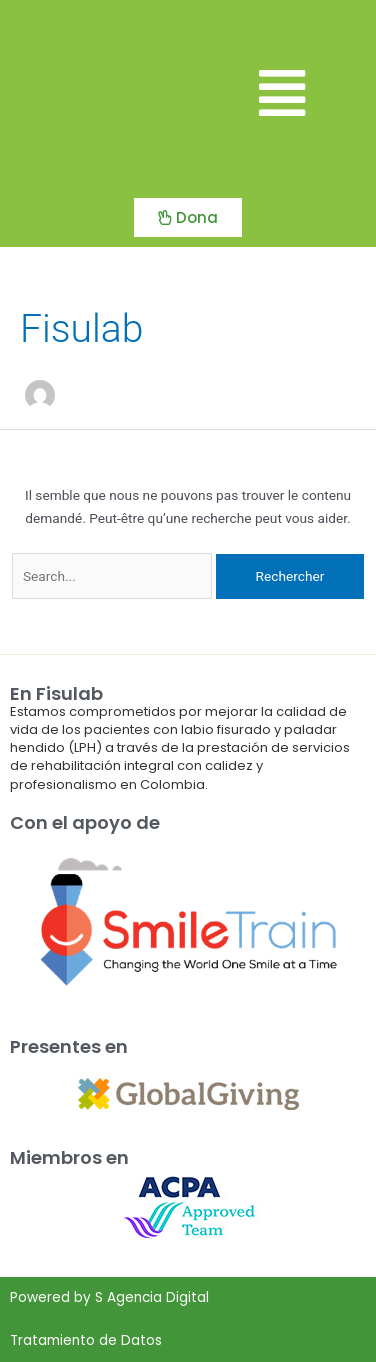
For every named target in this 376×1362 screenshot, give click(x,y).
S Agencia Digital (152, 1297)
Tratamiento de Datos (86, 1340)
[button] (282, 94)
